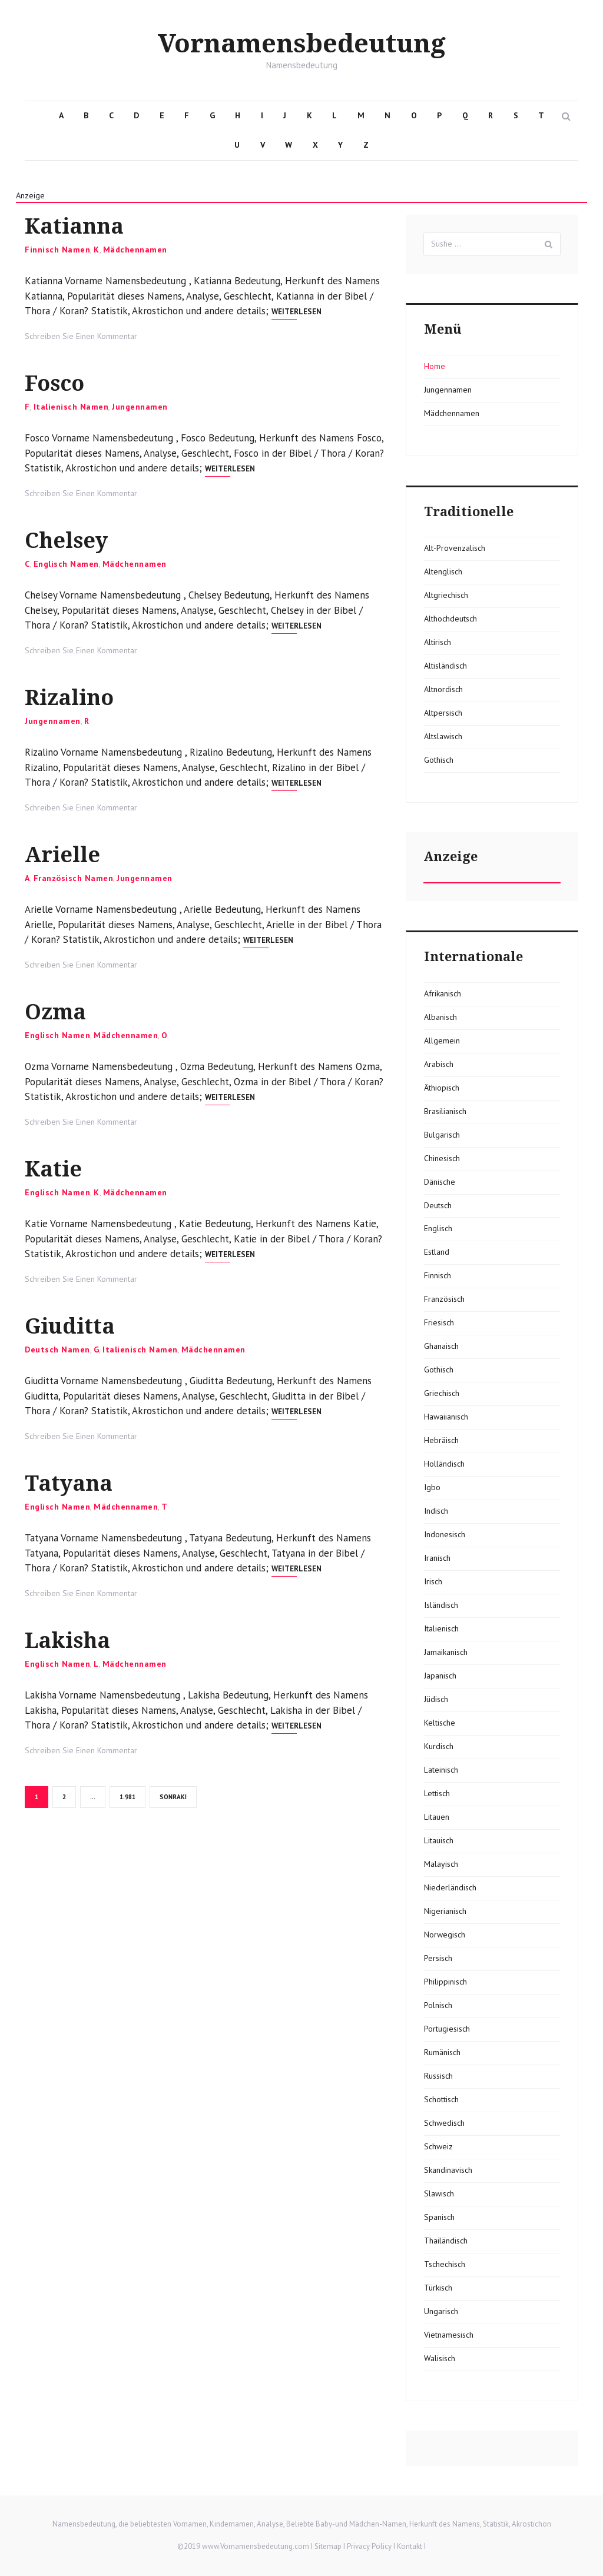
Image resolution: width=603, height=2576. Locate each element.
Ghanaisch (441, 1346)
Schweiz (438, 2146)
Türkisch (438, 2287)
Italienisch (441, 1628)
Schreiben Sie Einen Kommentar (81, 336)
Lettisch (437, 1793)
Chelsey (66, 540)
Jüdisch (436, 1699)
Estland (436, 1252)
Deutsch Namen (57, 1349)
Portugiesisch (447, 2028)
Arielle (62, 854)
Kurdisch (438, 1746)
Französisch (444, 1299)
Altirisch (437, 642)
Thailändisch (446, 2240)
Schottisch (441, 2099)
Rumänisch (442, 2052)
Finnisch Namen (57, 249)
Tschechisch (444, 2264)
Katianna (74, 226)
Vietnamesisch (448, 2334)
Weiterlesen (296, 312)
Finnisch (437, 1275)
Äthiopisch (441, 1087)
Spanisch (439, 2217)
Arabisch (438, 1064)
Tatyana (68, 1483)
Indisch (436, 1510)
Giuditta (70, 1326)
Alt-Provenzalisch (454, 548)
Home (434, 366)
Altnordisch (443, 689)
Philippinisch (445, 1981)
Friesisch (439, 1322)
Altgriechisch (446, 595)
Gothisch (438, 759)
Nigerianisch (445, 1911)
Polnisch (438, 2005)
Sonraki (173, 1797)
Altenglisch (443, 571)
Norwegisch (444, 1934)
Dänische (439, 1181)
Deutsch (438, 1205)
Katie (53, 1169)
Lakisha (67, 1640)
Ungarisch (441, 2311)
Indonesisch (444, 1534)
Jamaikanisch (446, 1652)
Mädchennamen (135, 249)
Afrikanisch (442, 993)
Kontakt (409, 2546)
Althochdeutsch (450, 618)
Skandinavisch (448, 2170)
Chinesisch (442, 1158)
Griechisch (441, 1393)
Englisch (438, 1228)
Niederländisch (450, 1887)
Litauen (436, 1816)
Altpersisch (443, 712)
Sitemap (328, 2546)
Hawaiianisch (446, 1416)
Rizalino (69, 697)
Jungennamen (140, 406)
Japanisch (440, 1675)
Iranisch (437, 1558)
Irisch (433, 1581)
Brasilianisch (445, 1111)
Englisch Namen (66, 564)
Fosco (54, 383)
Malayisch (441, 1864)
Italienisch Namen (71, 406)
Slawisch (439, 2193)
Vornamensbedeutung (302, 44)
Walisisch (439, 2358)
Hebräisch (441, 1440)
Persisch (438, 1958)
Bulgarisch (442, 1134)
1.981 (128, 1796)
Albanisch (440, 1017)
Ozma (56, 1012)
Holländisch (444, 1463)
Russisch (438, 2075)
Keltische (439, 1722)
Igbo (432, 1487)
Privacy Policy (369, 2546)
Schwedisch (444, 2123)
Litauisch (438, 1840)
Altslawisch (443, 736)
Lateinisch (441, 1769)
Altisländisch (445, 665)
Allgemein (442, 1040)
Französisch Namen (74, 878)
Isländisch (441, 1605)
